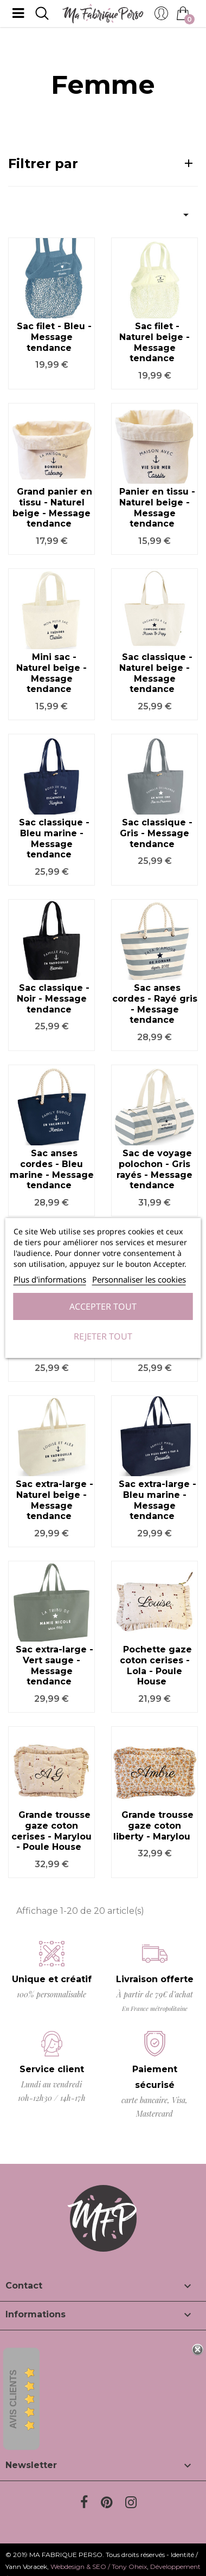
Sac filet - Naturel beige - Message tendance (154, 342)
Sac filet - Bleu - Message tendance (54, 337)
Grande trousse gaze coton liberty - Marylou (153, 1826)
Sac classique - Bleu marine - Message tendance (54, 838)
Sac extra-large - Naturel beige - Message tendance (54, 1500)
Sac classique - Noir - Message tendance (53, 999)
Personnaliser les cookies (139, 1279)
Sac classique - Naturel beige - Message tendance (155, 673)
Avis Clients (13, 2399)
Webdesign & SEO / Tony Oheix (98, 2566)
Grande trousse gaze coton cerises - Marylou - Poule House (51, 1831)
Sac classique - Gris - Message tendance (156, 833)
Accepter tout (103, 1306)
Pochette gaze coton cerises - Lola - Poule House (156, 1665)
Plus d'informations (50, 1279)
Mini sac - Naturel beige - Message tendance (51, 673)
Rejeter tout (103, 1336)
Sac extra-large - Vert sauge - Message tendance (54, 1665)
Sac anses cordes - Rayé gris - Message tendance (154, 1004)
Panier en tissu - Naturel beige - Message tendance (157, 507)
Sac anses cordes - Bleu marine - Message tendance (52, 1169)
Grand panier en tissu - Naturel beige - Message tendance (52, 507)
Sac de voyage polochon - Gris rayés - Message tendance (154, 1169)
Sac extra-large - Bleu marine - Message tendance (157, 1500)
